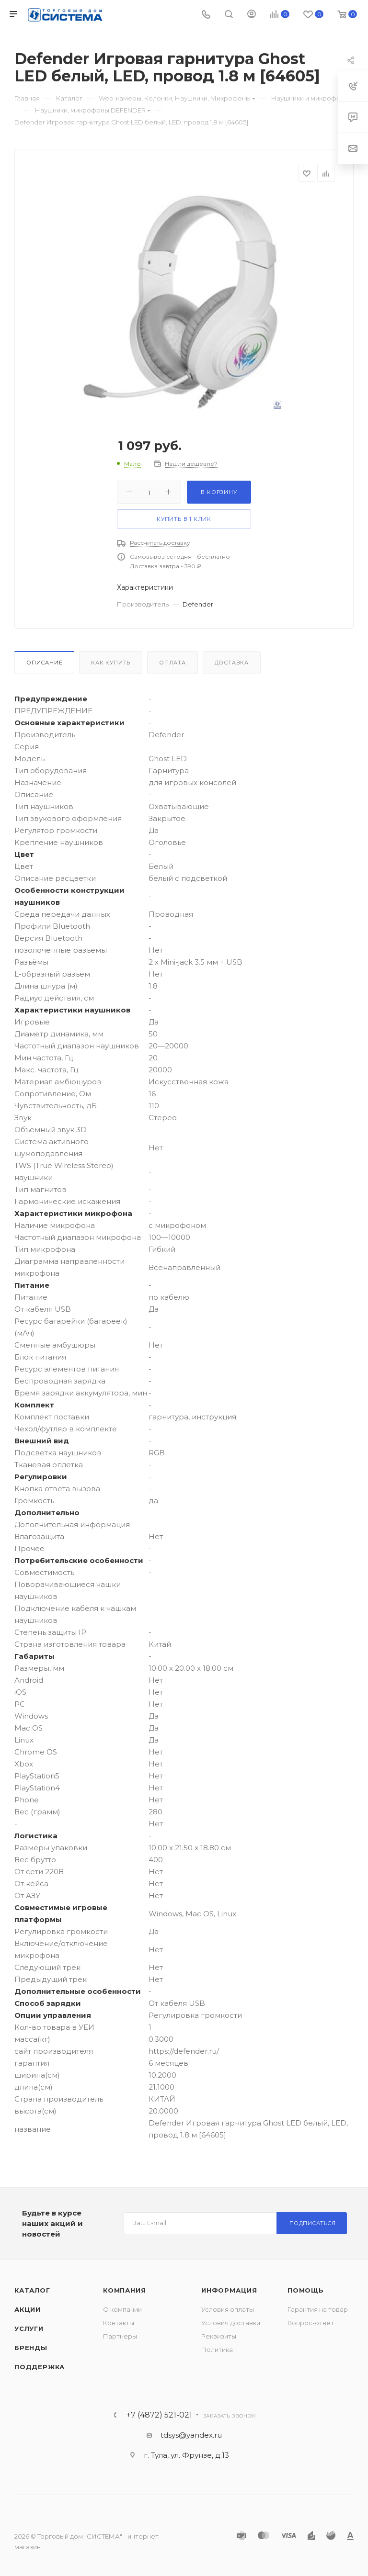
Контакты (118, 2323)
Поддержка (39, 2367)
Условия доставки (230, 2323)
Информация (229, 2290)
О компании (122, 2309)
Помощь (306, 2290)
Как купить (110, 662)
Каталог (32, 2290)
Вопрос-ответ (311, 2323)
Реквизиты (218, 2336)
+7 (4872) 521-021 (159, 2415)
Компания (124, 2290)
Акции (27, 2309)
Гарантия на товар (318, 2309)
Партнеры (120, 2336)
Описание (44, 662)
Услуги (29, 2328)
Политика (217, 2349)
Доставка (232, 662)
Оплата (172, 662)
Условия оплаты (227, 2309)
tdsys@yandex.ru (191, 2435)
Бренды (30, 2347)
